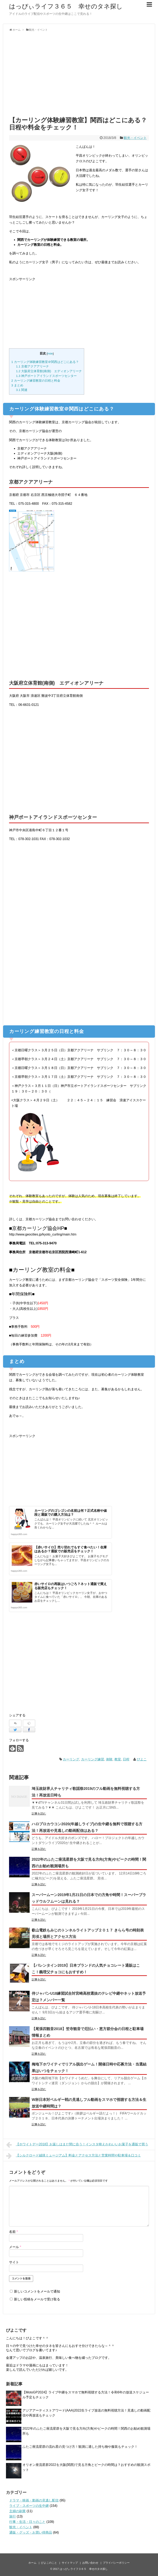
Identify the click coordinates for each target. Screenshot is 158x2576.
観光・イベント (135, 138)
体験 (109, 1759)
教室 (117, 1759)
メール (15, 2247)
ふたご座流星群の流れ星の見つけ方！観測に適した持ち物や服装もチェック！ (80, 2446)
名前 (13, 2231)
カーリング (71, 1759)
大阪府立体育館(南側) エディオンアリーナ (49, 371)
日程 (126, 1759)
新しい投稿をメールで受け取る (37, 2299)
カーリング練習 (92, 1759)
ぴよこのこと (49, 2562)
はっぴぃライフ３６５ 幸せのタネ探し (69, 6)
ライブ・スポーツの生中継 (29, 2505)
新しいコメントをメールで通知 (37, 2291)
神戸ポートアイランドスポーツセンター (46, 376)
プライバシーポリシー (116, 2562)
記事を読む (39, 1813)
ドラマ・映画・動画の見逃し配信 (34, 2500)
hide (50, 353)
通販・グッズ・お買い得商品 (30, 2532)
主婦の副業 (17, 2511)
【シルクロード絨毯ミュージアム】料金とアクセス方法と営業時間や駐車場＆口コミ (73, 2156)
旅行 (12, 2516)
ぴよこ (142, 1759)
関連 (21, 390)
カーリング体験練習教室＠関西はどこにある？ (45, 362)
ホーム (32, 2562)
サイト (14, 2262)
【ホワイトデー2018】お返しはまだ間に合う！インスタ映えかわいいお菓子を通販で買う (77, 2144)
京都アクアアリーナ (32, 366)
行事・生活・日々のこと (27, 2522)
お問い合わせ (90, 2562)
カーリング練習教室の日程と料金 (35, 380)
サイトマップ (70, 2562)
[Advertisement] (79, 76)
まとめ (17, 385)
